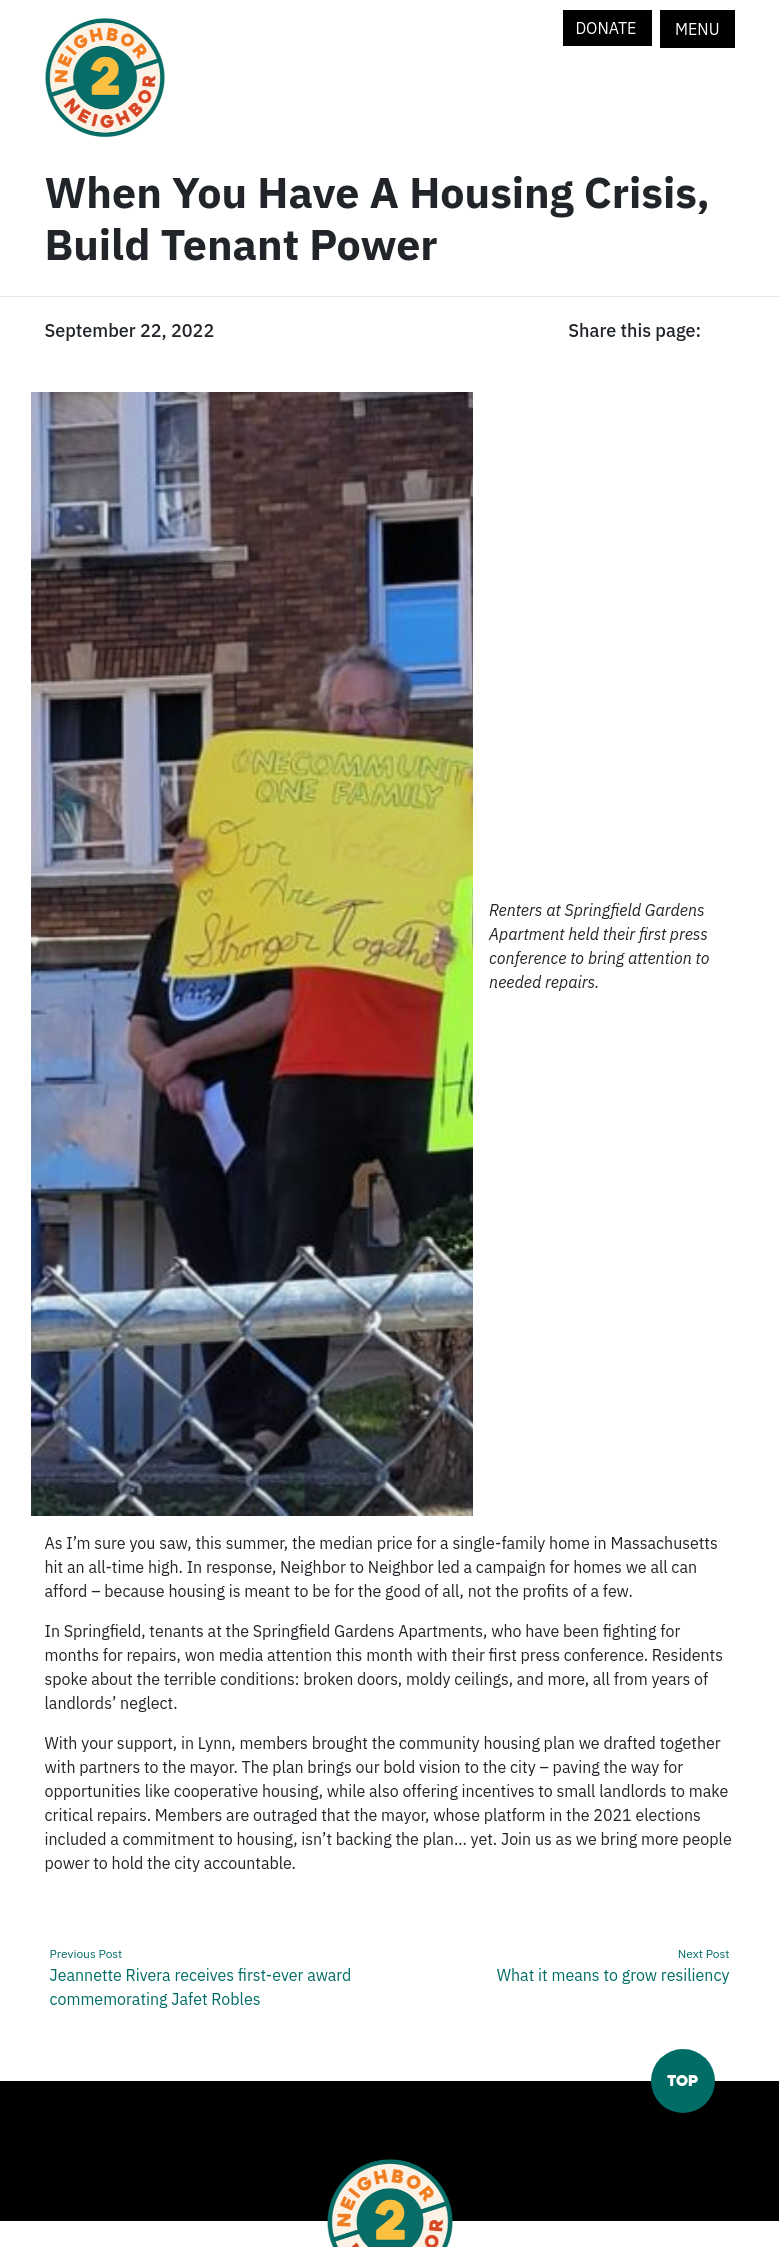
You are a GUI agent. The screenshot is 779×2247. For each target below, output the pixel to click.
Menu (697, 29)
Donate (607, 28)
